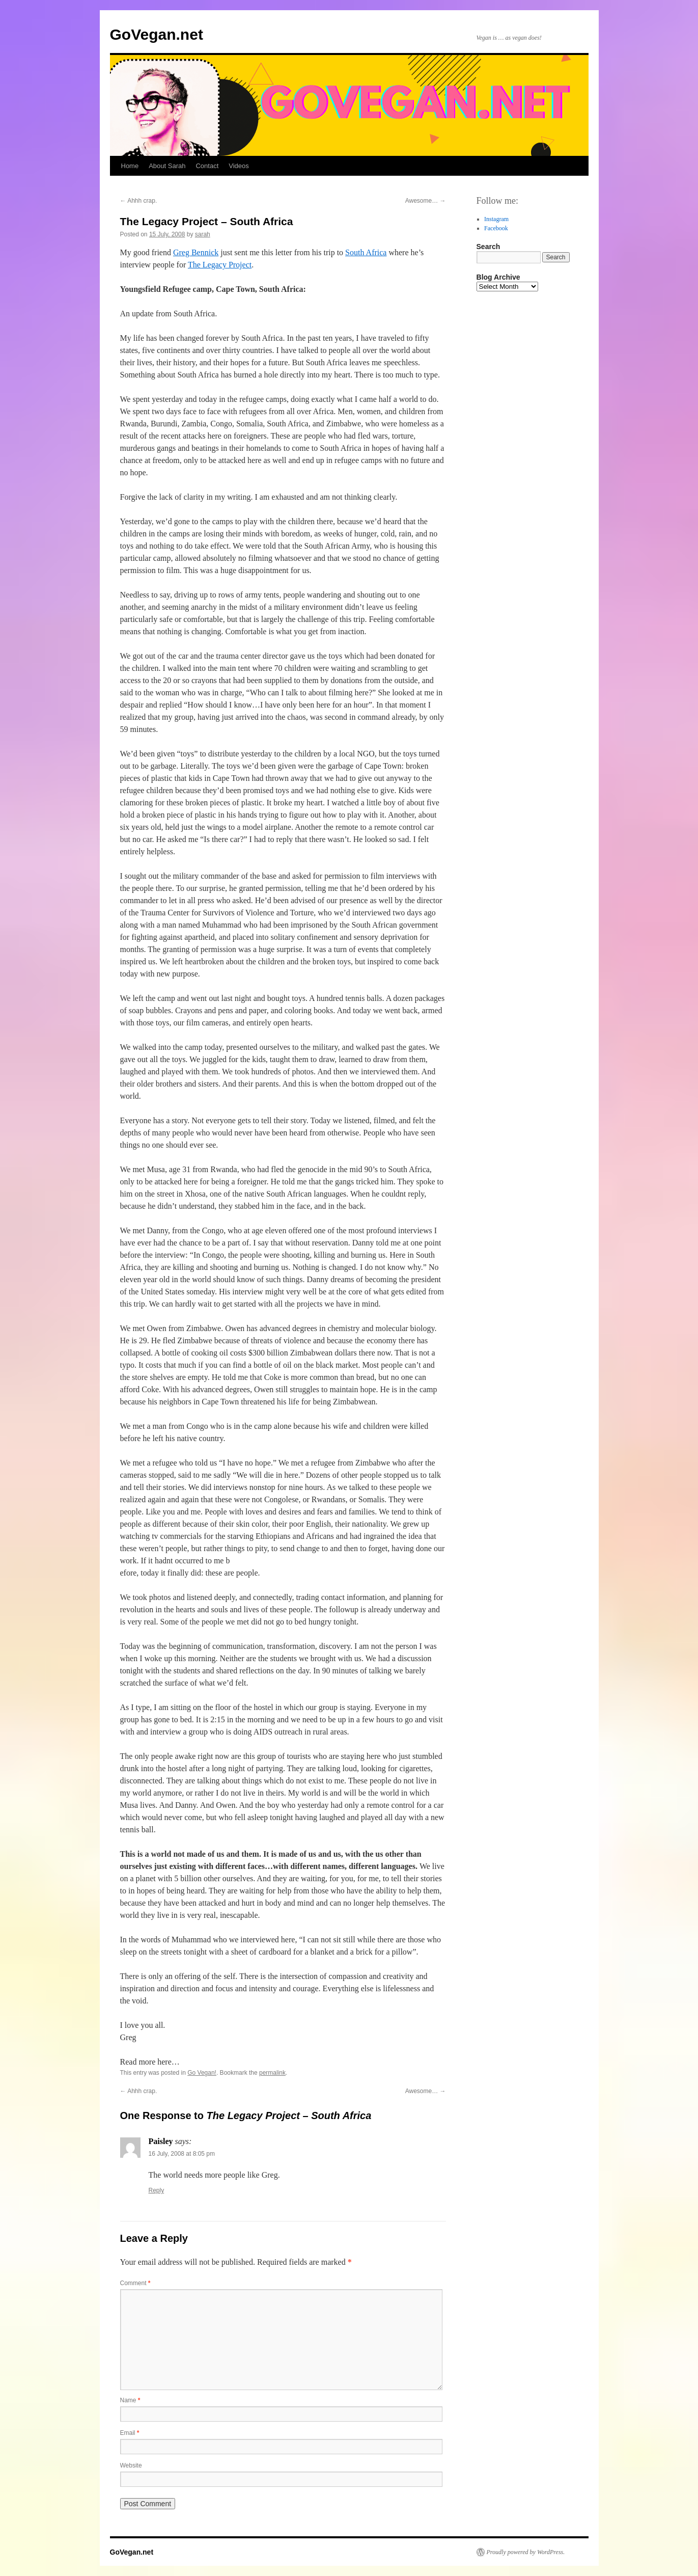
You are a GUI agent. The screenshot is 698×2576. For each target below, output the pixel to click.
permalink (272, 2072)
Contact (207, 166)
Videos (239, 166)
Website (131, 2465)
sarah (202, 234)
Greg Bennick (195, 252)
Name (130, 2400)
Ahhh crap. (138, 200)
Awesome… (425, 200)
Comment (135, 2283)
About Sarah (167, 166)
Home (130, 166)
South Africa (365, 252)
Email (129, 2432)
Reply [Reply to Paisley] (156, 2190)
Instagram (496, 219)
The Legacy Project (220, 264)
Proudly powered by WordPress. (526, 2552)
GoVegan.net (156, 34)
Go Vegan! (201, 2072)
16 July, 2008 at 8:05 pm (182, 2153)
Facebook (496, 228)
